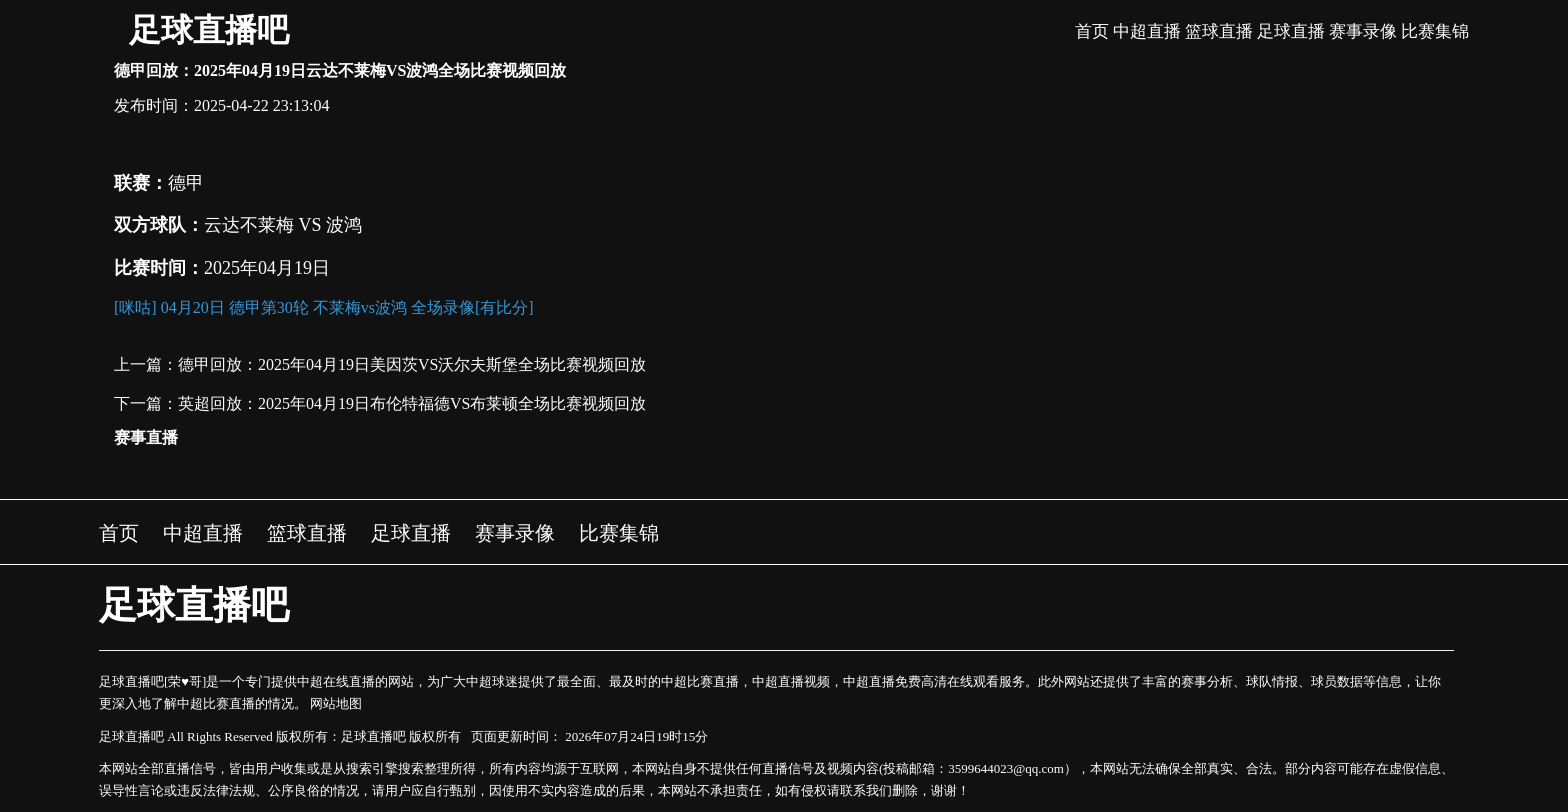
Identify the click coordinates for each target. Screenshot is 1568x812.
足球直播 (1291, 31)
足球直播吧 (209, 30)
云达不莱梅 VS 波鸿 (283, 225)
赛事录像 (1363, 31)
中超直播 (1147, 31)
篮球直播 (1219, 31)
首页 (1092, 31)
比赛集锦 (1435, 31)
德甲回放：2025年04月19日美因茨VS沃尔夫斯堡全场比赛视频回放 (412, 364)
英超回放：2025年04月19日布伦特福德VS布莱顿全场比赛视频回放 (412, 403)
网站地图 (336, 703)
